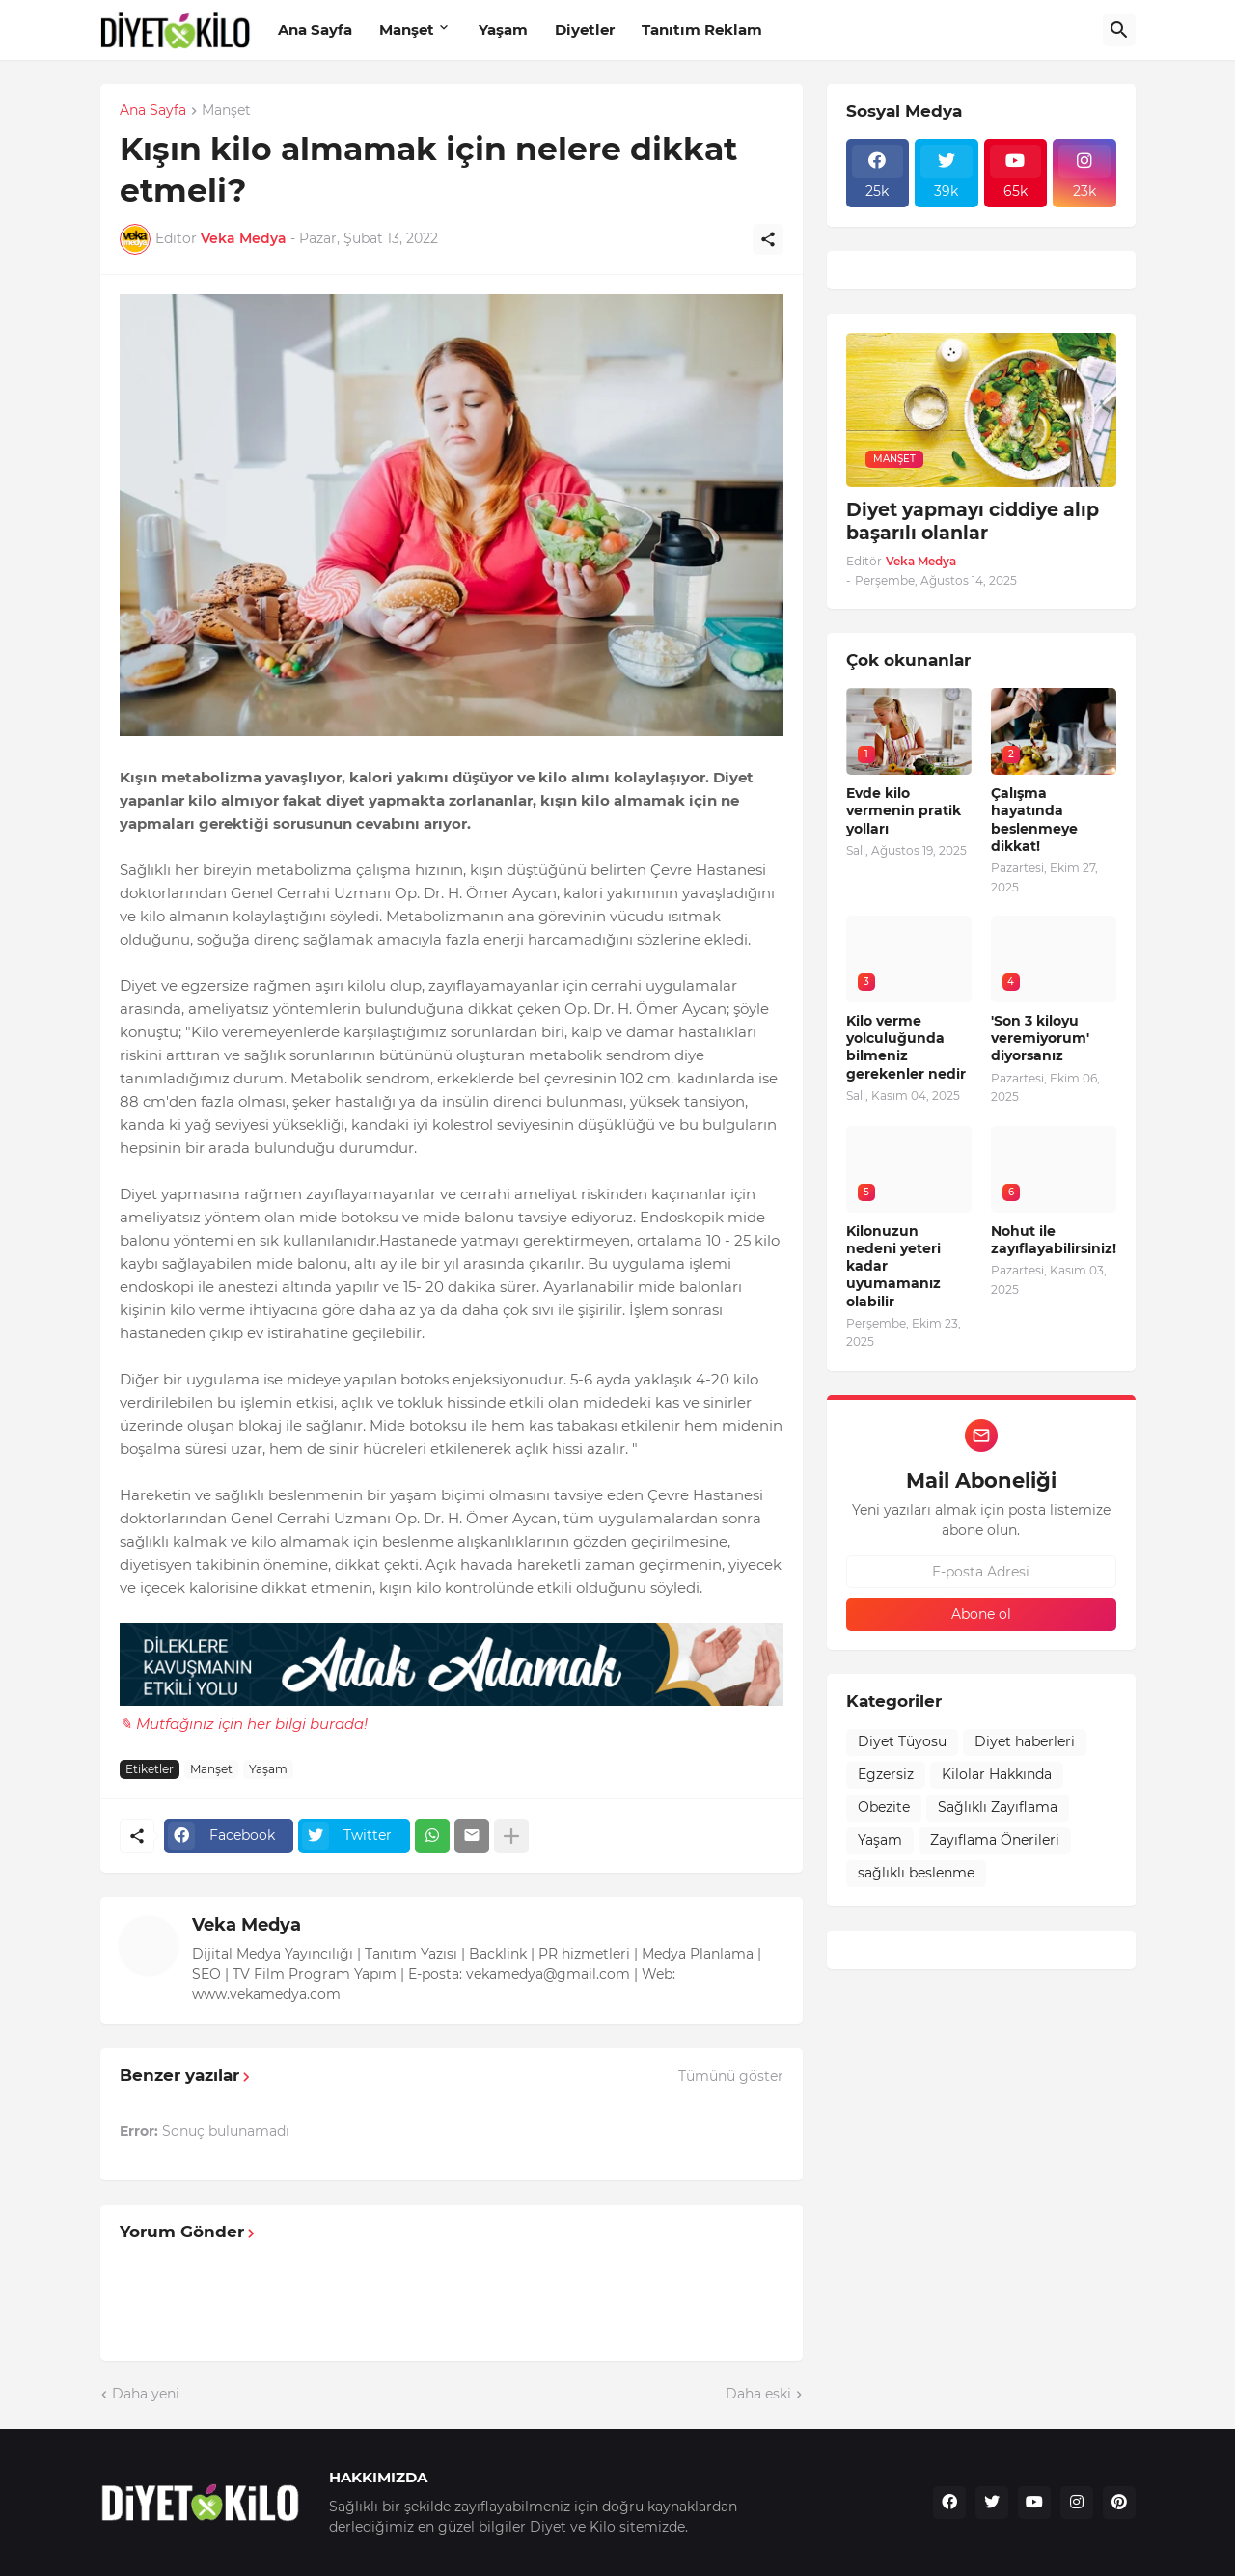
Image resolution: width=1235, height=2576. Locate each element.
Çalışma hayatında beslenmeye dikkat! (1034, 819)
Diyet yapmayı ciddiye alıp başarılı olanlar (972, 522)
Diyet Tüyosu (902, 1741)
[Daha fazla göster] (511, 1836)
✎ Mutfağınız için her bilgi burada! (244, 1723)
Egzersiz (886, 1774)
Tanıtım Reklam (702, 29)
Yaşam (503, 29)
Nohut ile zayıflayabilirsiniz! (1053, 1239)
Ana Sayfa (315, 29)
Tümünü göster (730, 2076)
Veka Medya (246, 1924)
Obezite (884, 1807)
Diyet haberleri (1024, 1741)
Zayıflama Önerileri (994, 1840)
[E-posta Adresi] (981, 1571)
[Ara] (1119, 30)
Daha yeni (145, 2393)
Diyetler (585, 29)
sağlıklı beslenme (916, 1872)
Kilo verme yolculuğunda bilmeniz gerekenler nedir (906, 1047)
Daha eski (758, 2393)
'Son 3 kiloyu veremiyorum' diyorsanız (1040, 1038)
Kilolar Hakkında (997, 1774)
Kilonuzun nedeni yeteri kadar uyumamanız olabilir (893, 1266)
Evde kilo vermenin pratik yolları (903, 810)
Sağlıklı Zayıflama (997, 1807)
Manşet (406, 29)
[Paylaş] (768, 239)
